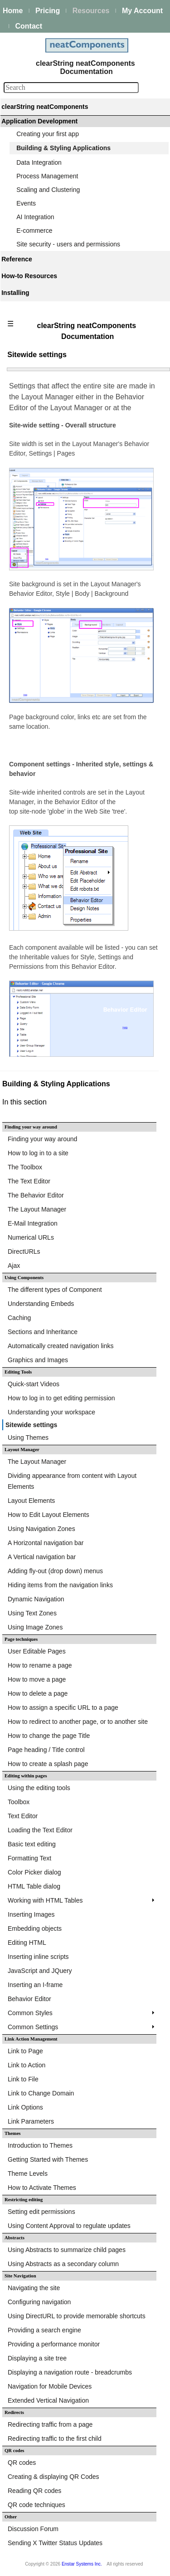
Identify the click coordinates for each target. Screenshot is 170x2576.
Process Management (47, 176)
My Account (142, 11)
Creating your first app (47, 133)
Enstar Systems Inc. (82, 2563)
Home (13, 11)
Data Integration (39, 162)
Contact (28, 26)
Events (26, 203)
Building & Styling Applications (63, 148)
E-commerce (34, 230)
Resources (91, 11)
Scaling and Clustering (48, 189)
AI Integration (35, 217)
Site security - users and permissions (68, 244)
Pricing (47, 11)
